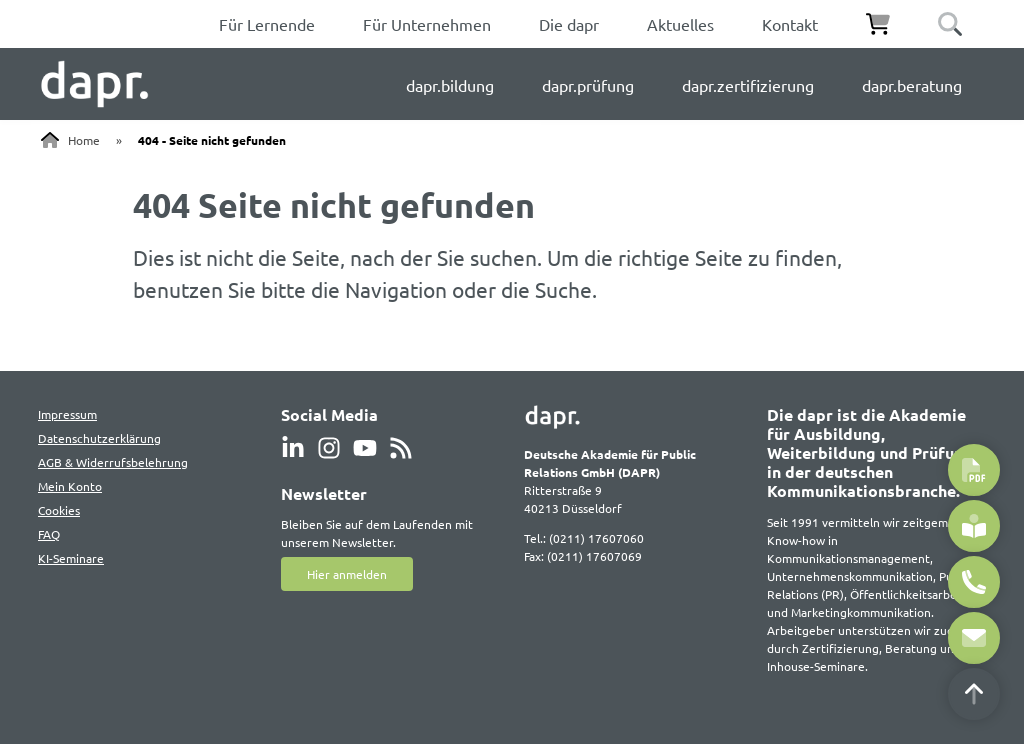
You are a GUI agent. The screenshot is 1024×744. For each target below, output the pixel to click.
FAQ (49, 534)
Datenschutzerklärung (99, 438)
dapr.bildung (450, 85)
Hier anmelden (347, 574)
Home (84, 140)
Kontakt (790, 24)
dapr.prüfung (588, 85)
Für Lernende (267, 24)
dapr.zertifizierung (748, 85)
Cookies (59, 510)
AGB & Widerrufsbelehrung (113, 462)
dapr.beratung (912, 85)
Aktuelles (680, 24)
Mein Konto (70, 486)
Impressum (67, 414)
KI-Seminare (71, 558)
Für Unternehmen (427, 24)
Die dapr (569, 24)
